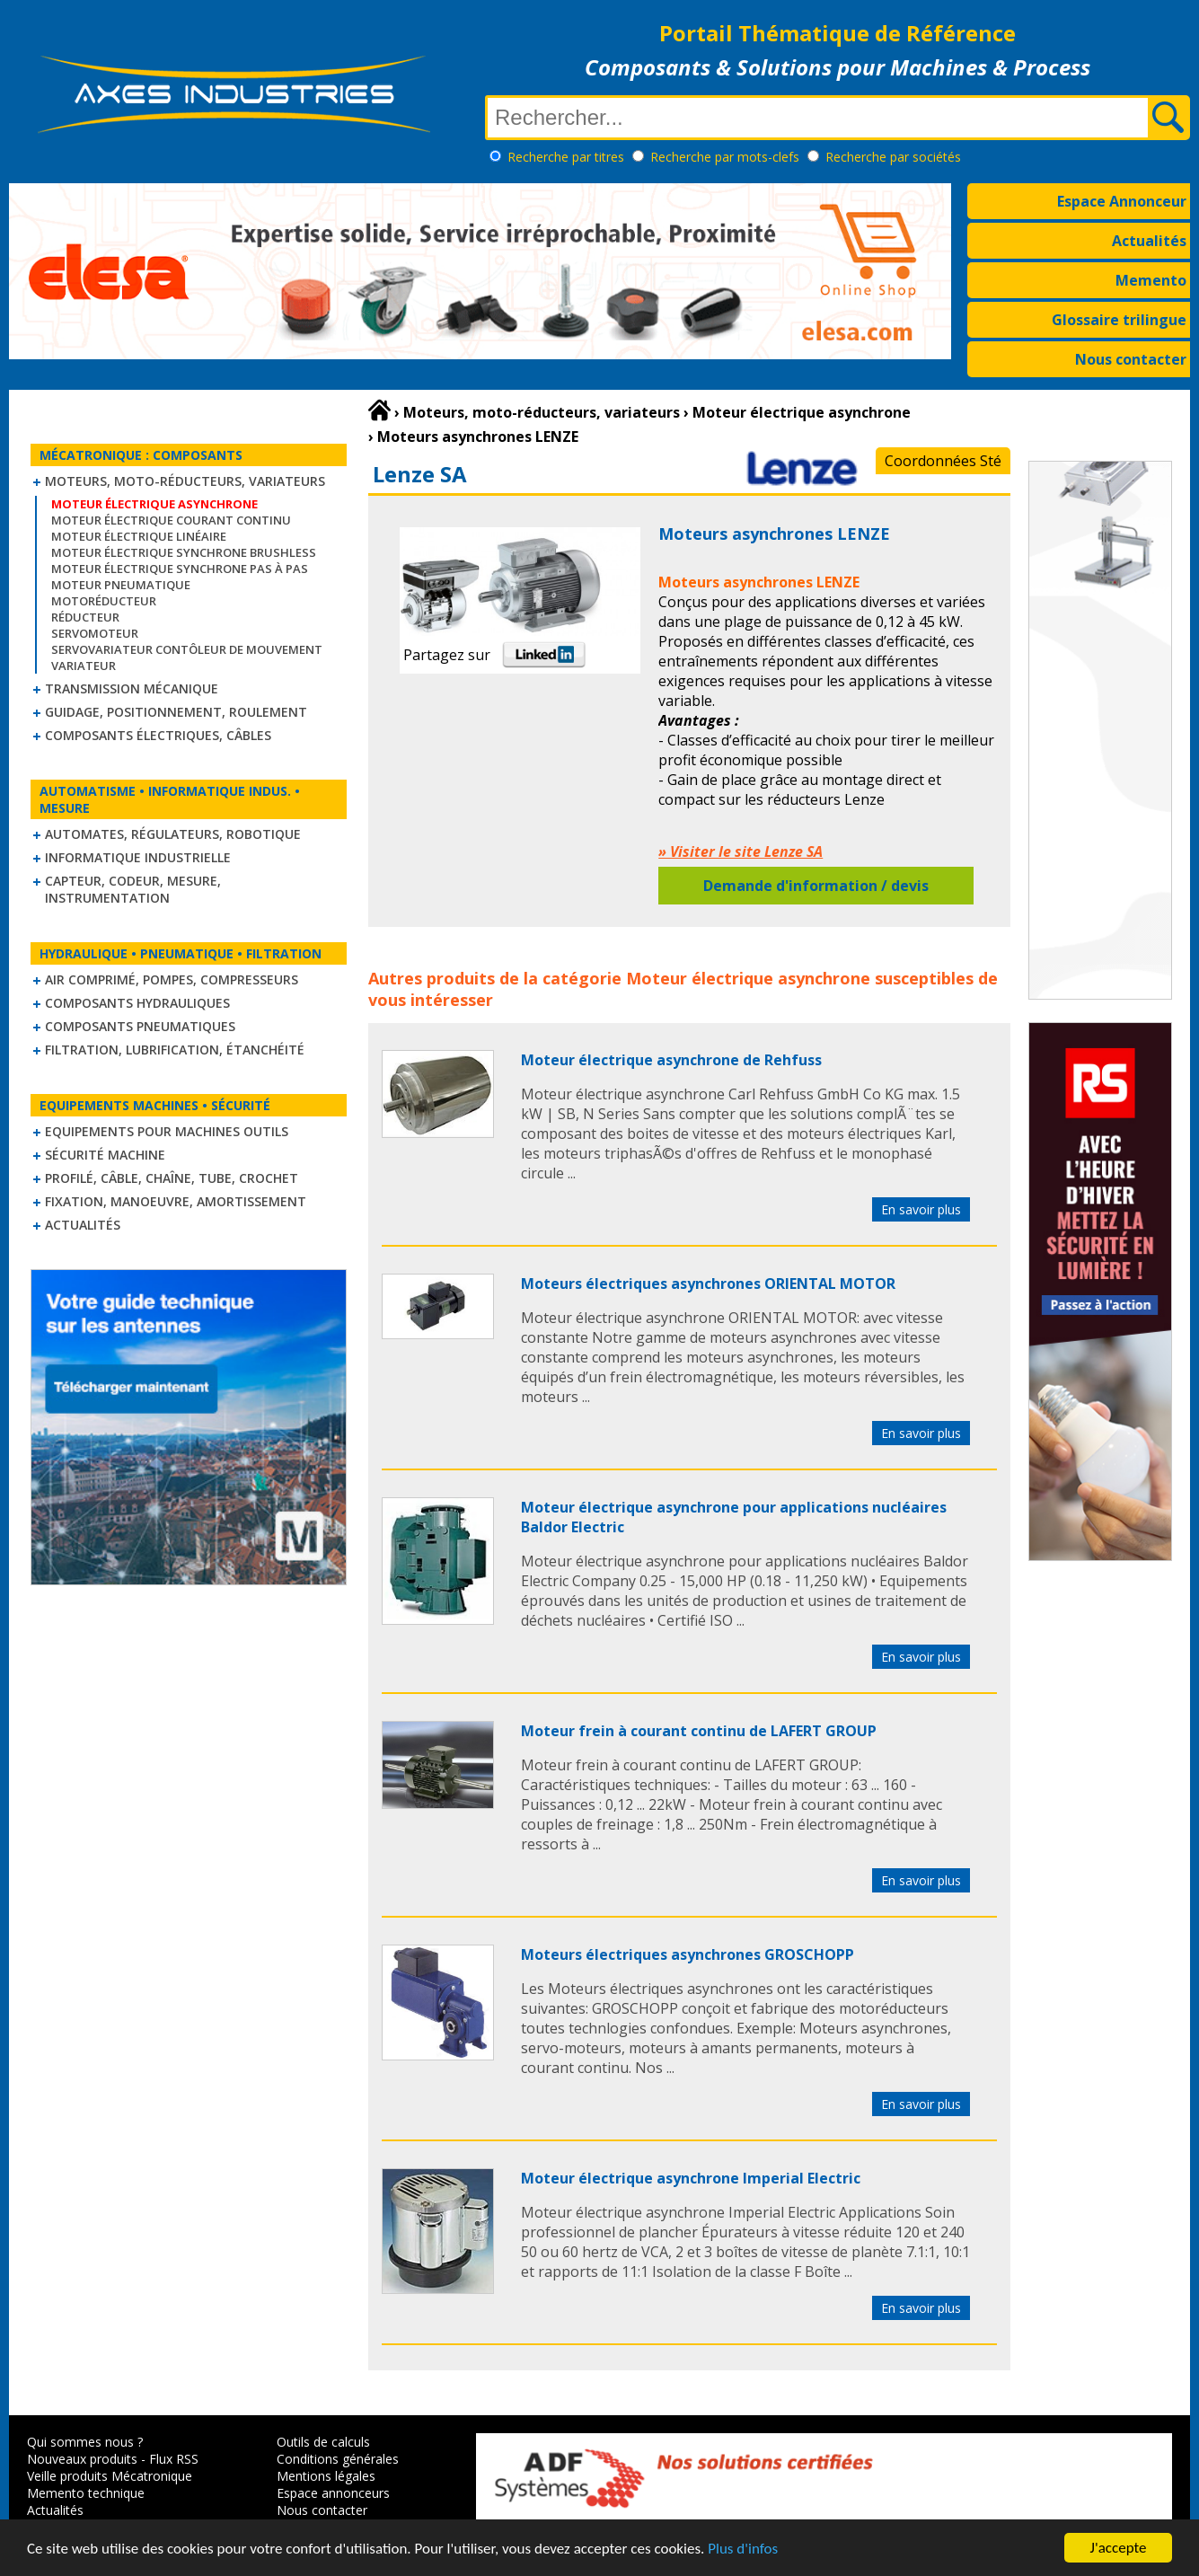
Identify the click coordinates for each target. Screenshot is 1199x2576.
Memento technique (86, 2492)
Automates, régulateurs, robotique (173, 833)
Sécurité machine (105, 1154)
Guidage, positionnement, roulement (176, 711)
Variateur (83, 665)
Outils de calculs (323, 2441)
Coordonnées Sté (943, 461)
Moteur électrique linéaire (138, 536)
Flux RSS (173, 2458)
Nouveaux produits (82, 2458)
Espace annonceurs (333, 2492)
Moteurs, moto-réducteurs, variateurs (185, 481)
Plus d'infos (743, 2548)
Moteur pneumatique (120, 585)
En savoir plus (921, 1209)
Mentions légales (326, 2475)
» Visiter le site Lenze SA (740, 851)
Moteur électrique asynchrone (748, 978)
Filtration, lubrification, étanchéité (174, 1049)
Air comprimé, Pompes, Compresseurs (171, 979)
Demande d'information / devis (816, 885)
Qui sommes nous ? (85, 2441)
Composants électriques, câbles (158, 735)
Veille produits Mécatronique (109, 2475)
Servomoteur (94, 633)
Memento (1150, 280)
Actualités (1149, 241)
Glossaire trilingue (1119, 320)
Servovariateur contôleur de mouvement (186, 649)
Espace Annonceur (1121, 201)
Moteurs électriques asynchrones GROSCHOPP (687, 1954)
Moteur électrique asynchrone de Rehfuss (671, 1060)
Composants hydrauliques (137, 1002)
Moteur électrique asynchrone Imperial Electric (690, 2178)
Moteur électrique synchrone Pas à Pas (179, 568)
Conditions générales (338, 2458)
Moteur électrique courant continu (171, 520)
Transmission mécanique (131, 688)
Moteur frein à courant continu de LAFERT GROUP (699, 1731)
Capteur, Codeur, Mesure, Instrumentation (133, 889)
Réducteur (85, 617)
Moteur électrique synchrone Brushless (183, 552)
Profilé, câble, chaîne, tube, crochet (171, 1178)
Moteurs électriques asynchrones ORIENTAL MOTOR (708, 1283)
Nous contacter (1130, 359)
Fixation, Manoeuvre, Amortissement (175, 1201)
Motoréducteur (103, 601)
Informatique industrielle (138, 857)
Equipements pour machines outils (166, 1131)
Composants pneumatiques (140, 1026)
